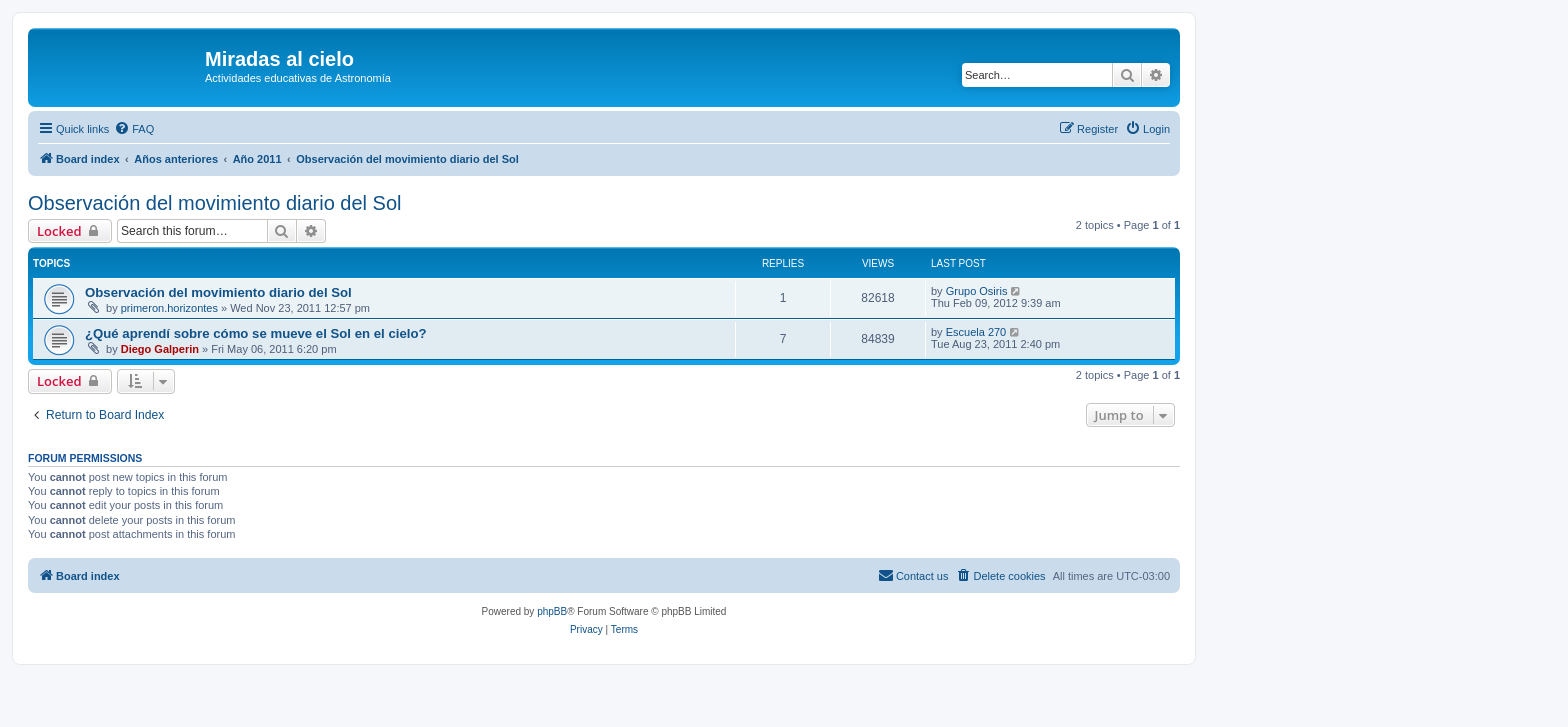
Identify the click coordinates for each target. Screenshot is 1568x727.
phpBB (552, 611)
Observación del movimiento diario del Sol (215, 203)
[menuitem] (134, 129)
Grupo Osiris (977, 291)
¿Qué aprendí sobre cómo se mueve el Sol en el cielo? (256, 333)
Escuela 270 (976, 332)
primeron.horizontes (169, 308)
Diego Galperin (160, 349)
